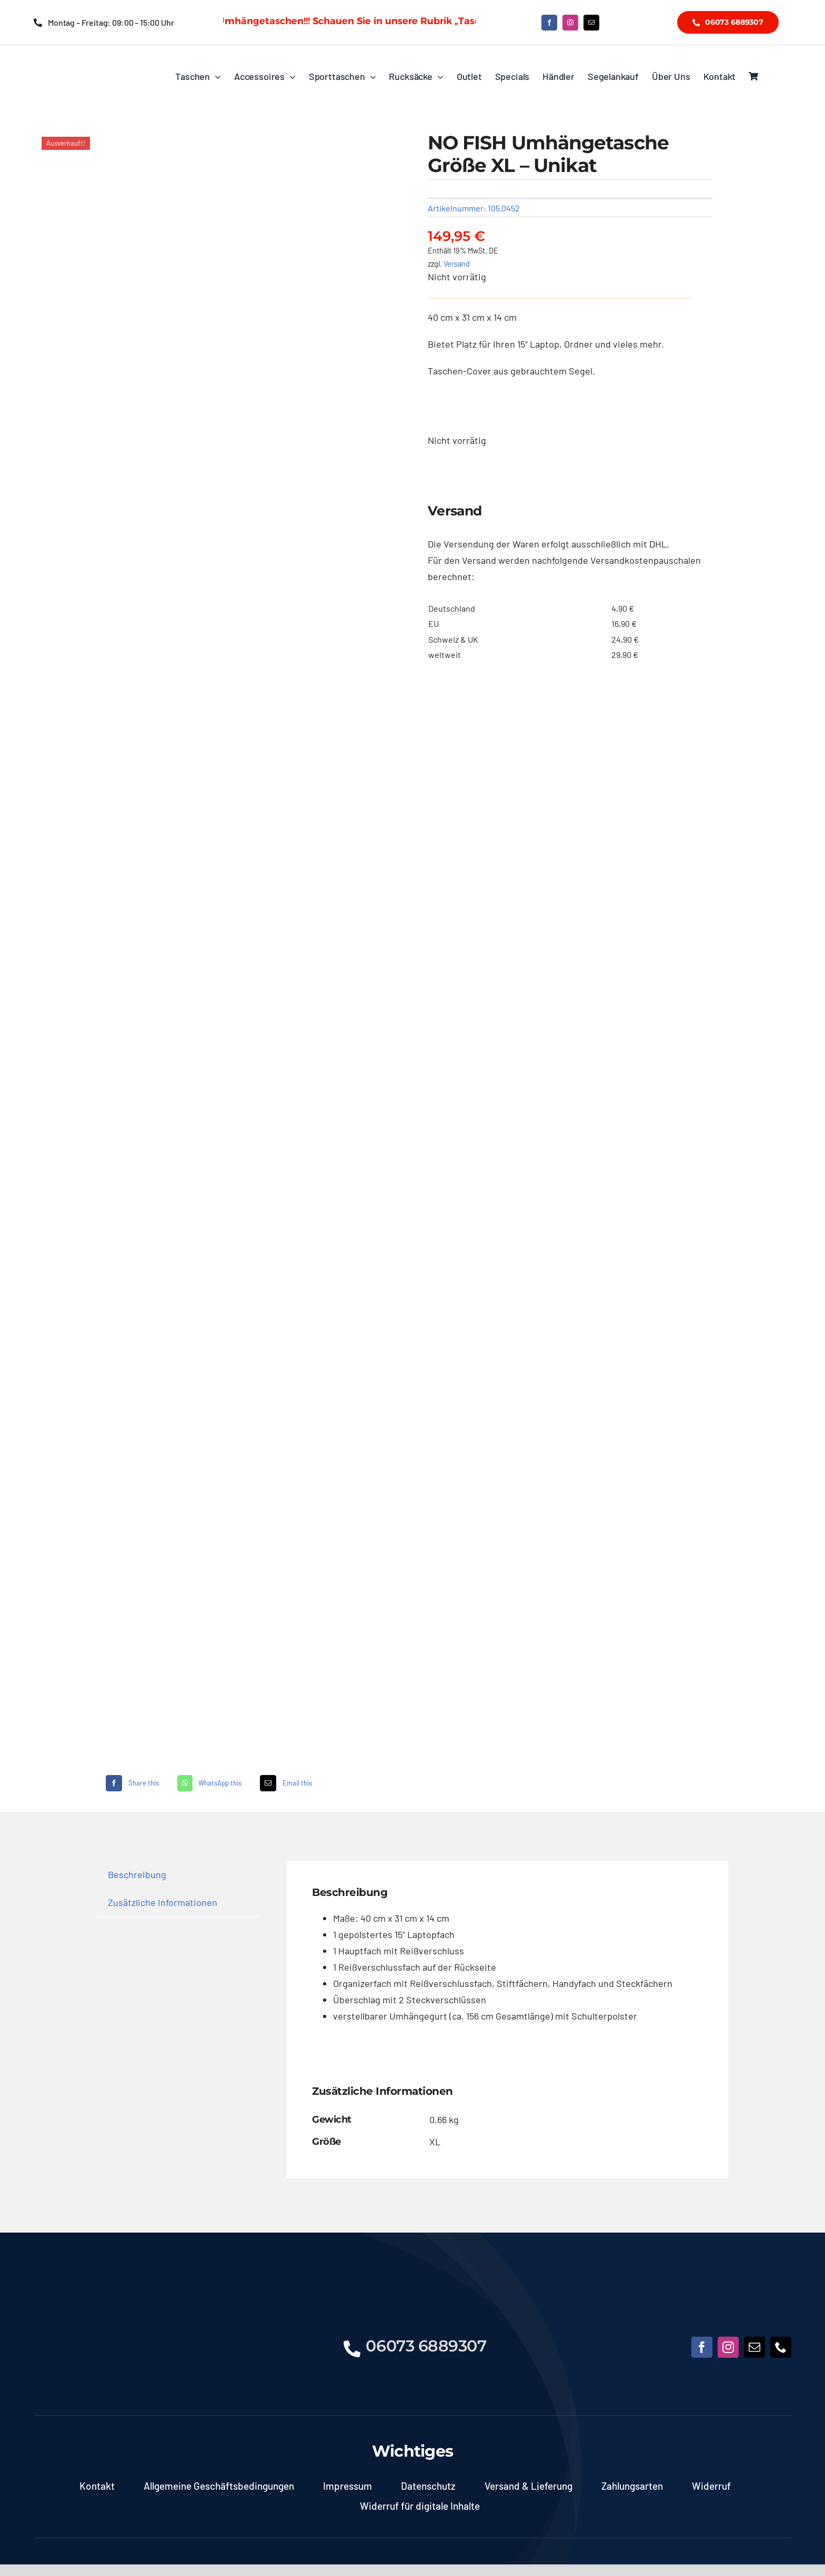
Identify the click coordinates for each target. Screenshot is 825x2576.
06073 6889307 (426, 2346)
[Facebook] (131, 1783)
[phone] (780, 2347)
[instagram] (570, 23)
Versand (457, 263)
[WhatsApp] (208, 1783)
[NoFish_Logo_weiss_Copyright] (87, 61)
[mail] (591, 23)
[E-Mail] (284, 1783)
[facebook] (549, 23)
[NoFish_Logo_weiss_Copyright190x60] (84, 2316)
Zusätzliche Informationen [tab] (162, 1902)
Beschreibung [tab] (137, 1874)
